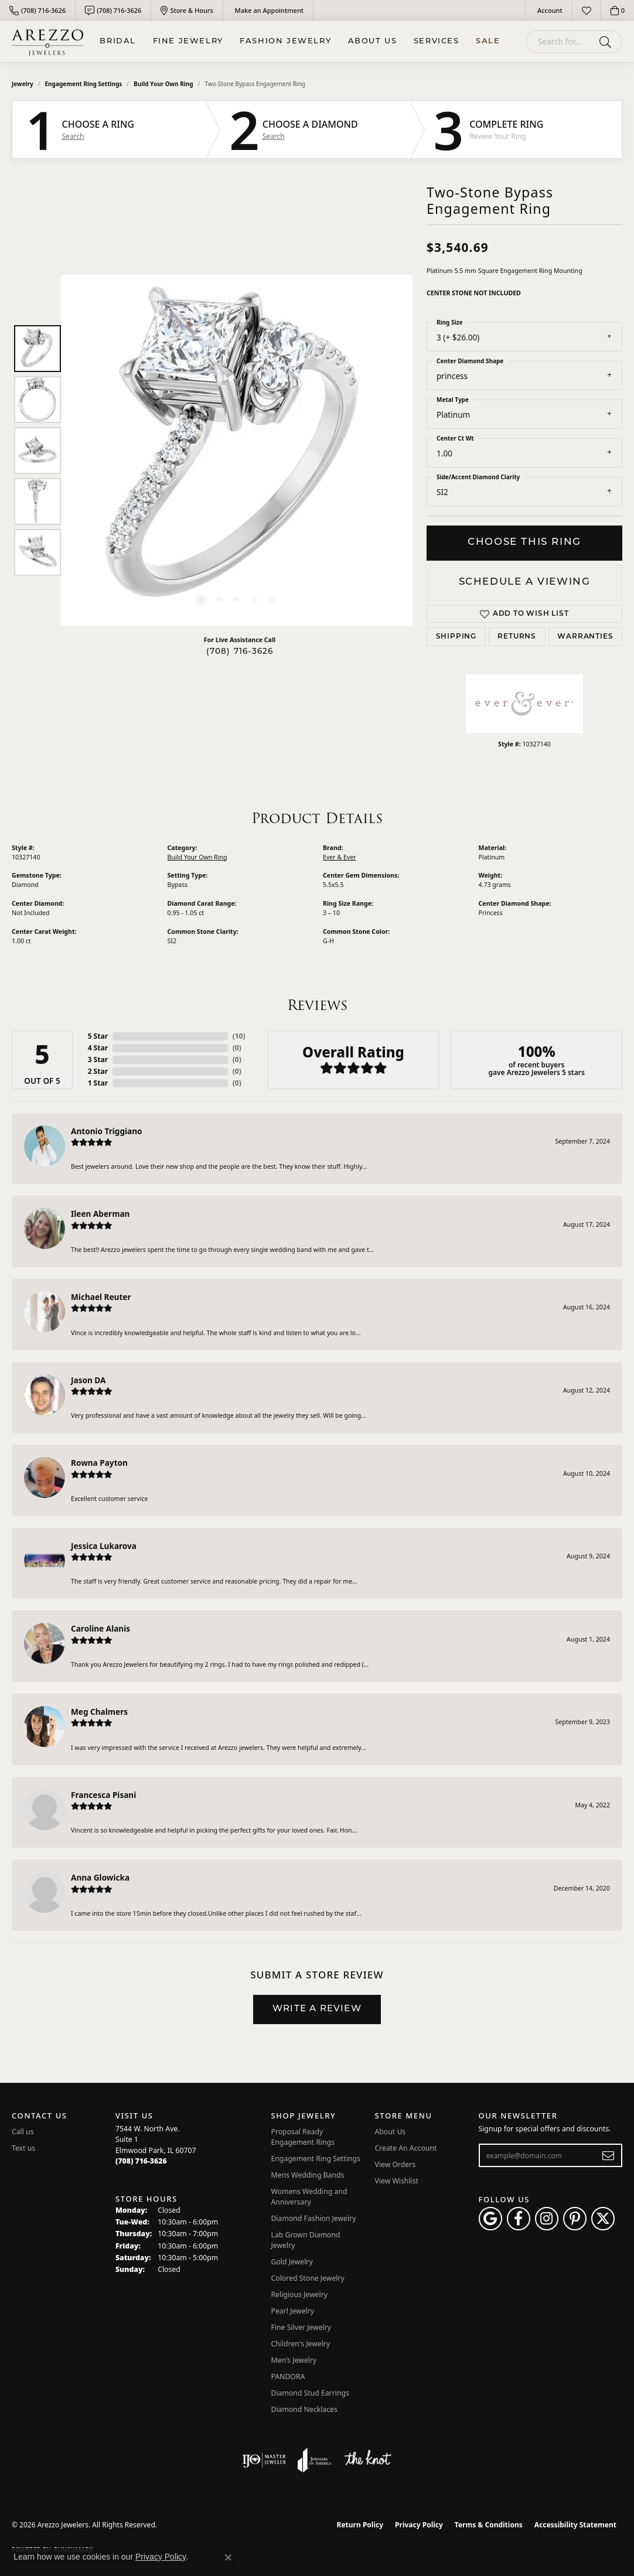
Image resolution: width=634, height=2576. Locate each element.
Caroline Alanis (100, 1628)
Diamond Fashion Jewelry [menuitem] (313, 2218)
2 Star (98, 1071)
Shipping (456, 636)
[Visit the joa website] (315, 2460)
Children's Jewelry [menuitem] (300, 2344)
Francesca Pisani (103, 1794)
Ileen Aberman (100, 1213)
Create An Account (406, 2148)
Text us (23, 2148)
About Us (372, 41)
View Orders (395, 2164)
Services (436, 41)
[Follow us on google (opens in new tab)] (490, 2218)
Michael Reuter (101, 1296)
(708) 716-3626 (240, 652)
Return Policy (360, 2525)
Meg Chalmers (99, 1711)
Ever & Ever (339, 857)
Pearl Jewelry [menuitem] (293, 2311)
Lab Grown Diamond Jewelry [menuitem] (305, 2240)
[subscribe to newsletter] (608, 2155)
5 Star (98, 1036)
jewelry (22, 84)
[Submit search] (607, 41)
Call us (23, 2132)
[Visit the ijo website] (264, 2460)
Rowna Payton (99, 1462)
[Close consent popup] (227, 2557)
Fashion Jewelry (285, 41)
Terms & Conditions (489, 2525)
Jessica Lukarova (104, 1545)
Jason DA (88, 1380)
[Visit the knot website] (367, 2460)
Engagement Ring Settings (83, 84)
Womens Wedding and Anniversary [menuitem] (309, 2196)
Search (73, 136)
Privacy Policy (419, 2525)
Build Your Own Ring (163, 84)
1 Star (98, 1083)
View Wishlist (397, 2181)
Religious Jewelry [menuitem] (299, 2294)
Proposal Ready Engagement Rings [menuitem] (303, 2137)
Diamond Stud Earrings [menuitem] (310, 2393)
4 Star (98, 1048)
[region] (237, 450)
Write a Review (317, 2009)
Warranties (585, 636)
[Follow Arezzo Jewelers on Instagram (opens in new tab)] (546, 2218)
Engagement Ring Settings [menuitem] (315, 2159)
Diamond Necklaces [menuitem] (304, 2409)
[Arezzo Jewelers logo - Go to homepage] (47, 41)
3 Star (98, 1059)
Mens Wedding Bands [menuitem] (308, 2175)
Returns (516, 636)
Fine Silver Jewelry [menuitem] (301, 2327)
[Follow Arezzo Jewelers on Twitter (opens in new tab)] (603, 2218)
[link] (37, 10)
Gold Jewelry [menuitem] (292, 2262)
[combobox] (560, 41)
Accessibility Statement (575, 2525)
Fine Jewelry (188, 41)
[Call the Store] (141, 2161)
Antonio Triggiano (106, 1131)
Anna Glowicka (100, 1877)
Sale (488, 41)
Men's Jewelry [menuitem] (294, 2360)
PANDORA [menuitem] (288, 2376)
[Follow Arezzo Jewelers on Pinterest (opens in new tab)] (575, 2218)
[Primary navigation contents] (300, 41)
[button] (549, 10)
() (239, 1036)
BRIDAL (118, 41)
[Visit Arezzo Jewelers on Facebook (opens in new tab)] (518, 2218)
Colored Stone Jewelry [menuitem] (308, 2278)
